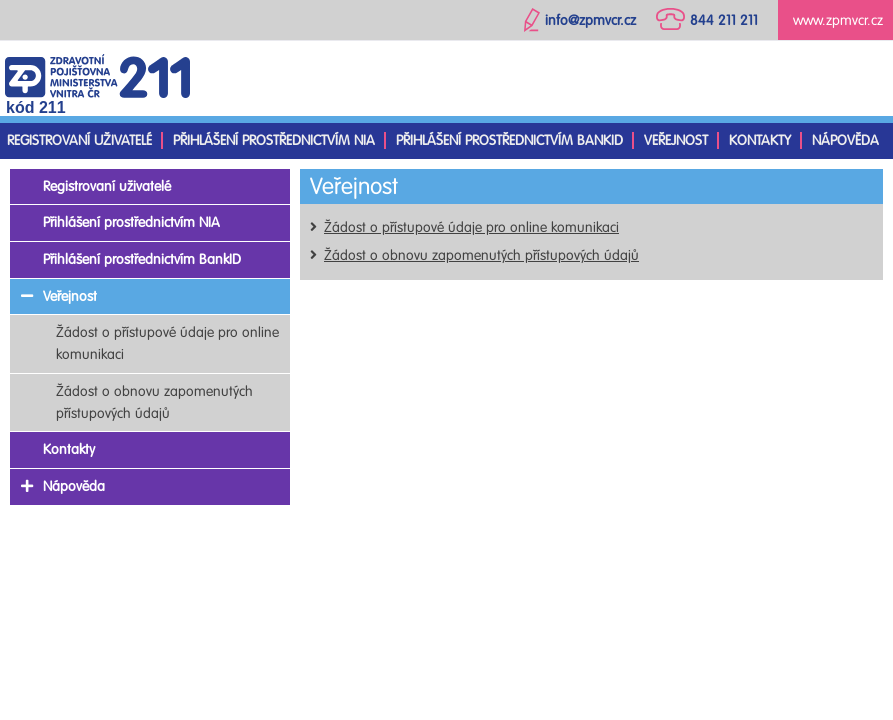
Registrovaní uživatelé (79, 140)
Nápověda (845, 140)
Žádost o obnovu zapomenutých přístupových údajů (481, 255)
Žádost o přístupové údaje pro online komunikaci (471, 227)
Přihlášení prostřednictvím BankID (509, 140)
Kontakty (760, 140)
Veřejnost (676, 140)
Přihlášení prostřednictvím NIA (274, 140)
